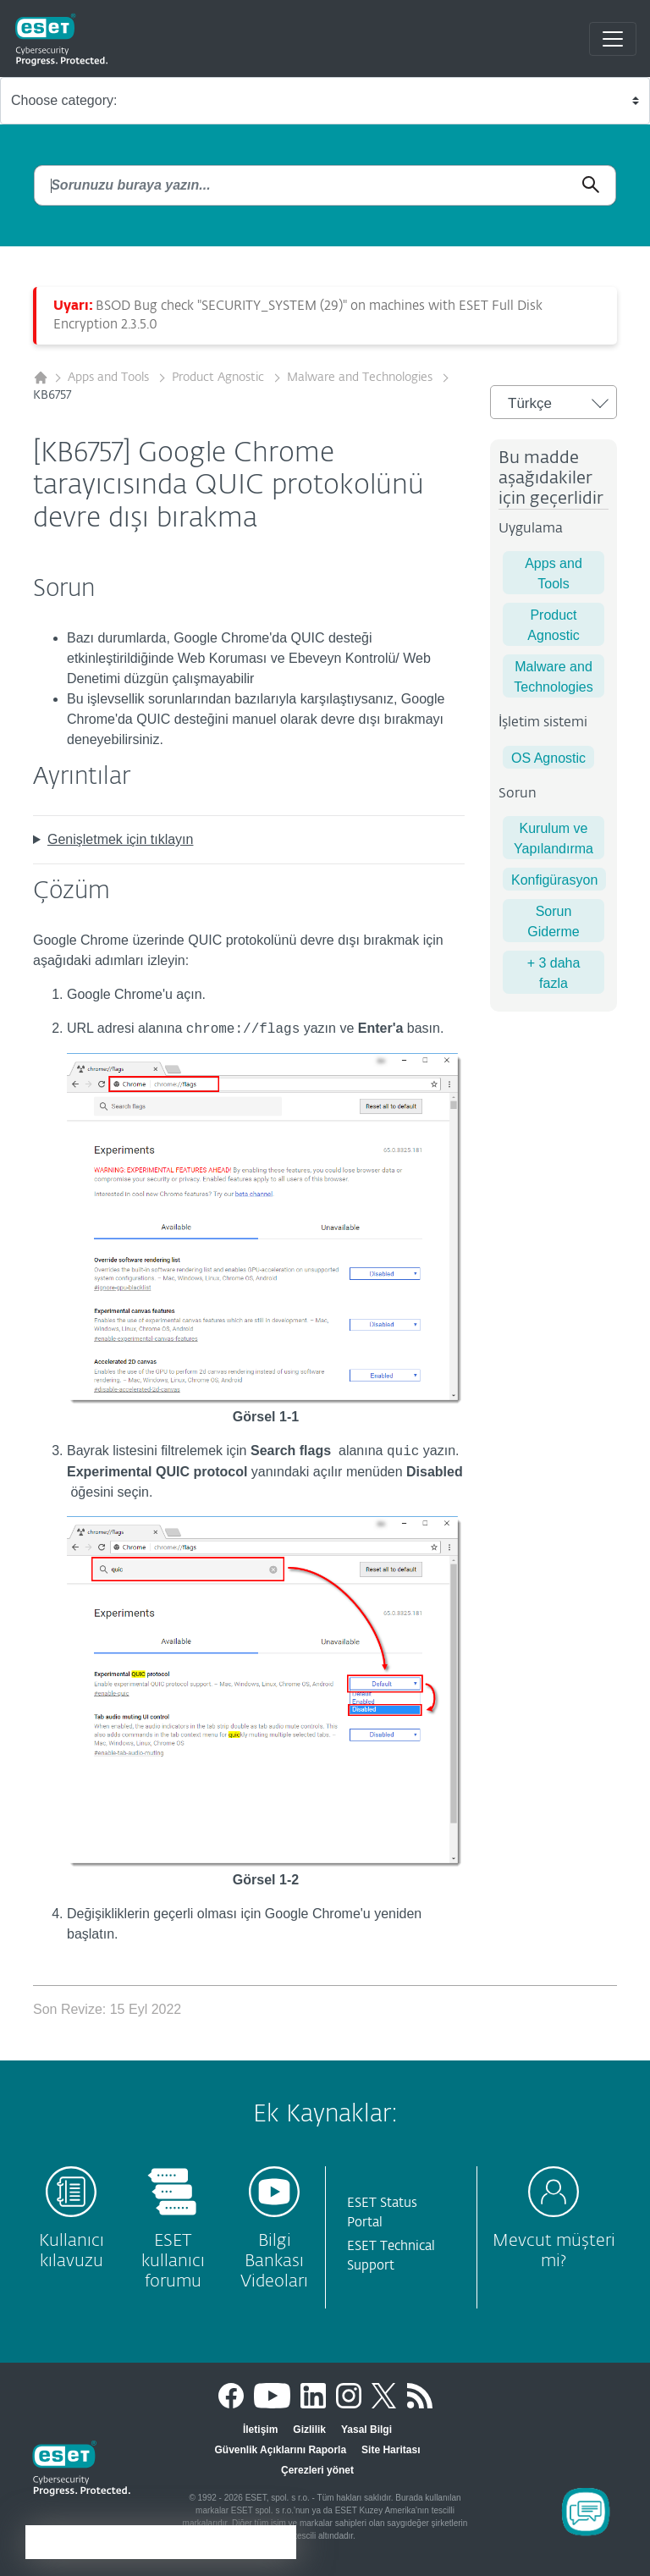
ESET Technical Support (391, 2256)
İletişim (260, 2429)
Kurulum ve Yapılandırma (553, 838)
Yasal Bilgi (366, 2429)
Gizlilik (309, 2429)
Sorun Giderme (553, 921)
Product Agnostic (219, 377)
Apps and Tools (110, 377)
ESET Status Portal (382, 2213)
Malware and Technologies (361, 377)
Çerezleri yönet (317, 2470)
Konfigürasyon (554, 880)
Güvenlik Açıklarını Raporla (281, 2450)
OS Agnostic (548, 758)
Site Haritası (390, 2450)
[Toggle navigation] (612, 39)
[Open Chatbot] (585, 2511)
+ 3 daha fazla (554, 973)
